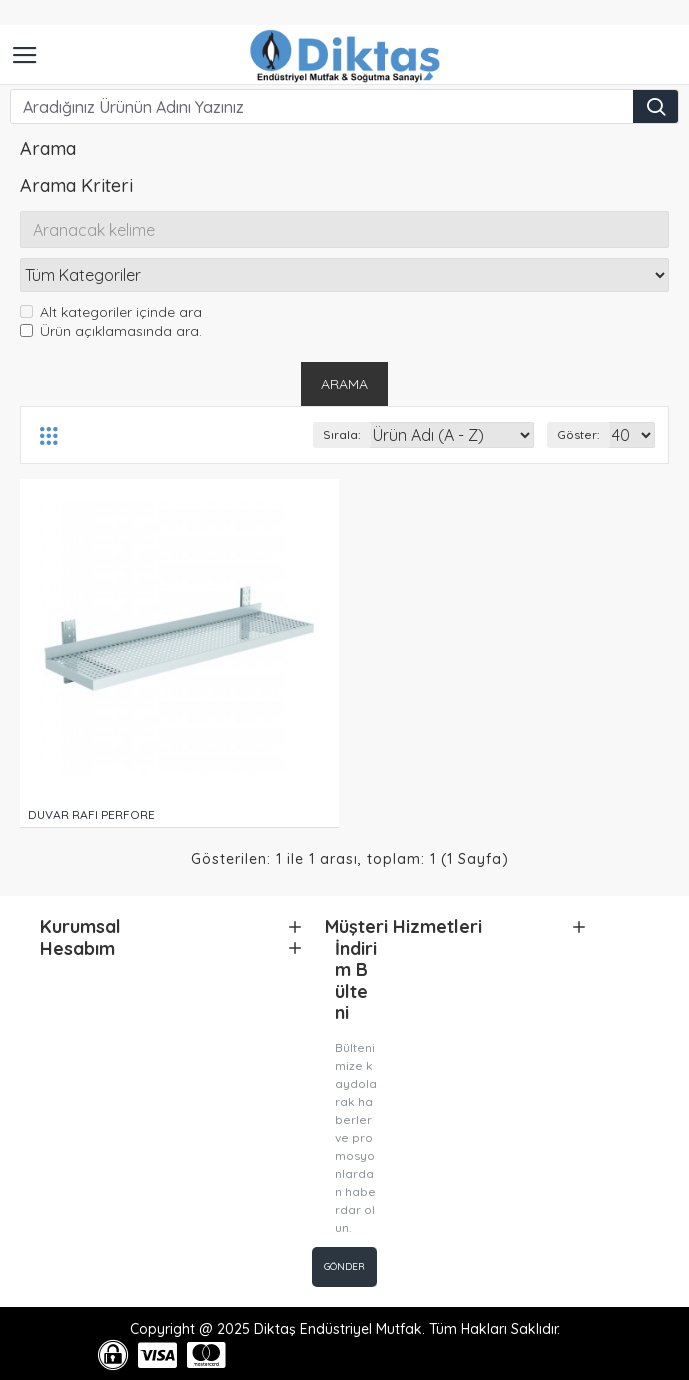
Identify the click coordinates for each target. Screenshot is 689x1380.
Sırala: (342, 435)
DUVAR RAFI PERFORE (91, 815)
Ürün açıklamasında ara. (111, 332)
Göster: (578, 435)
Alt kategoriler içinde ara (111, 313)
